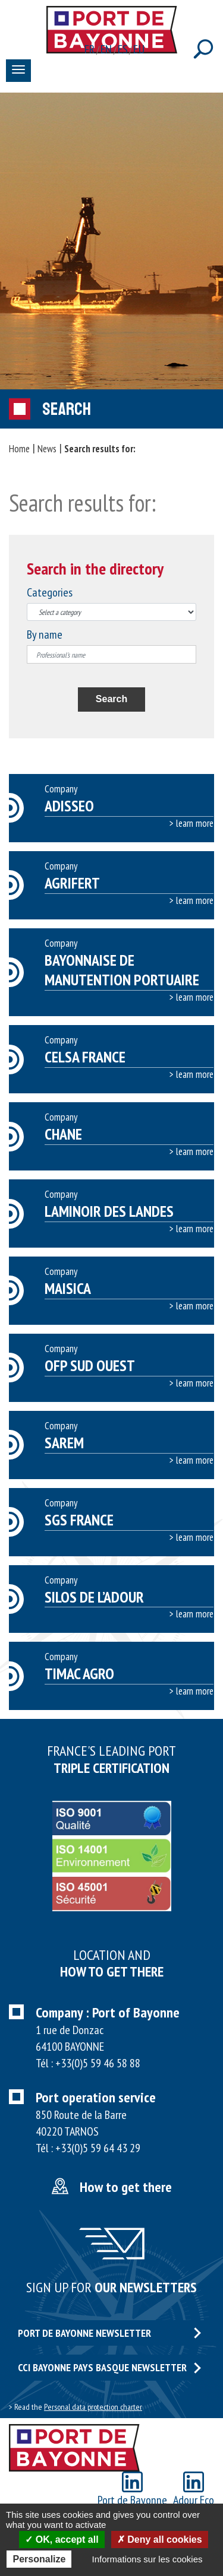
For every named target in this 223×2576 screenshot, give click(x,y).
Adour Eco (193, 2490)
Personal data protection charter (93, 2406)
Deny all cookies (159, 2539)
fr (89, 49)
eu (139, 49)
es (123, 49)
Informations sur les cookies (147, 2559)
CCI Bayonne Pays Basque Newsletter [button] (109, 2367)
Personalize (38, 2559)
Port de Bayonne (132, 2490)
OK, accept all (61, 2539)
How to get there (126, 2187)
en (106, 49)
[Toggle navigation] (18, 70)
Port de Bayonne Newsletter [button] (109, 2333)
